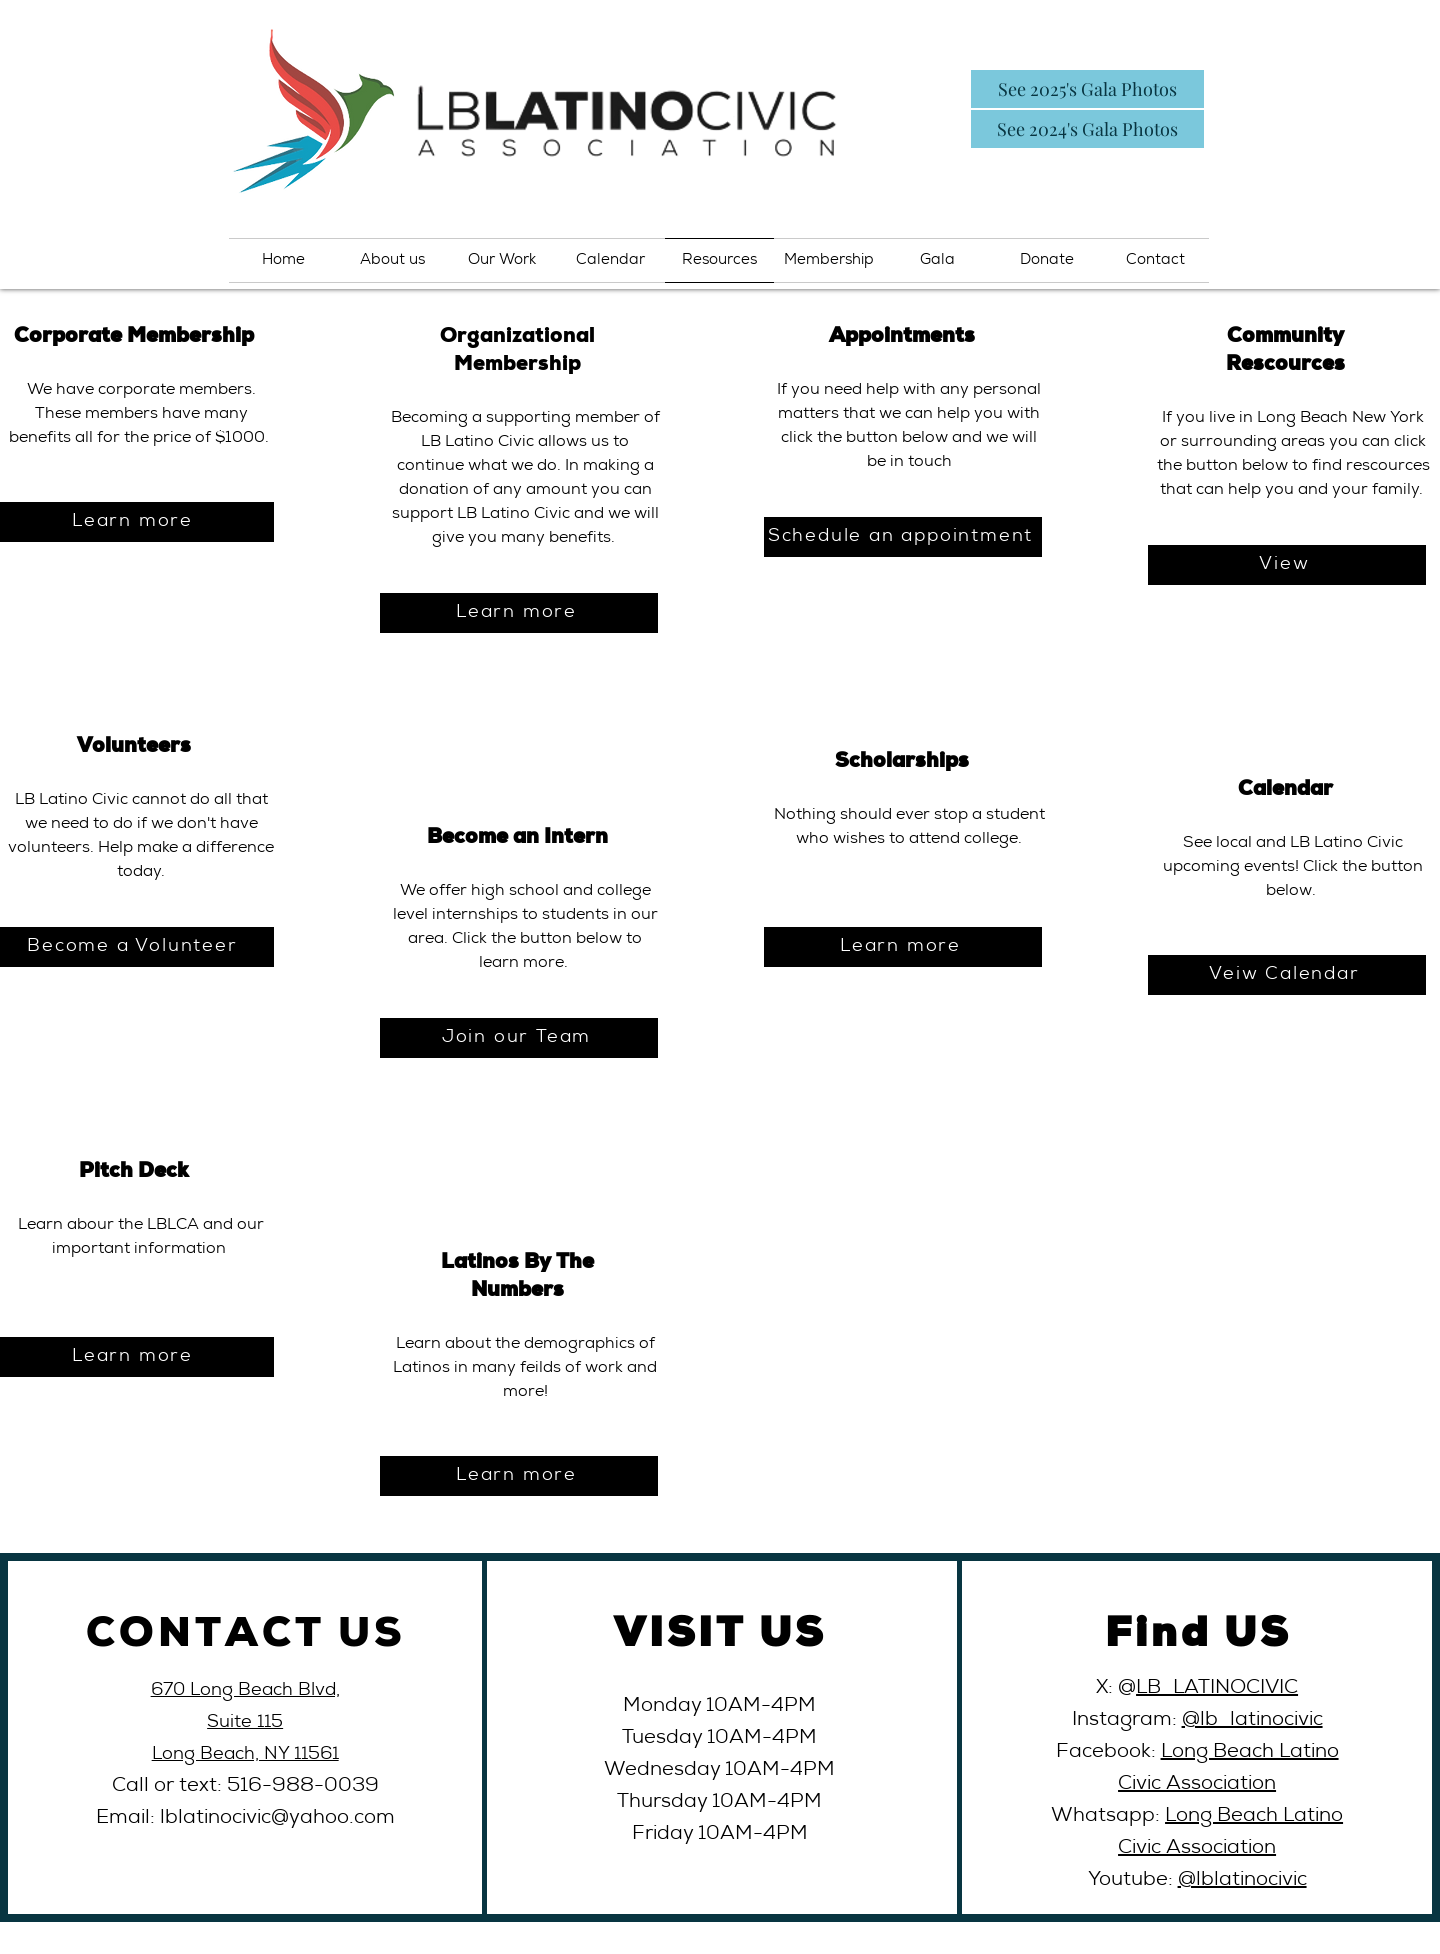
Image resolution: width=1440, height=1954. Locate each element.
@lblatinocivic (1242, 1881)
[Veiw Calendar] (1287, 975)
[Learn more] (519, 613)
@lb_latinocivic (1252, 1721)
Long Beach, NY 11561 (245, 1755)
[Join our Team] (519, 1038)
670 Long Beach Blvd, (245, 1691)
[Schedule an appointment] (903, 537)
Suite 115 (245, 1723)
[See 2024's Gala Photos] (1087, 129)
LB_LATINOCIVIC (1217, 1689)
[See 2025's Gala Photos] (1087, 89)
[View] (1287, 565)
